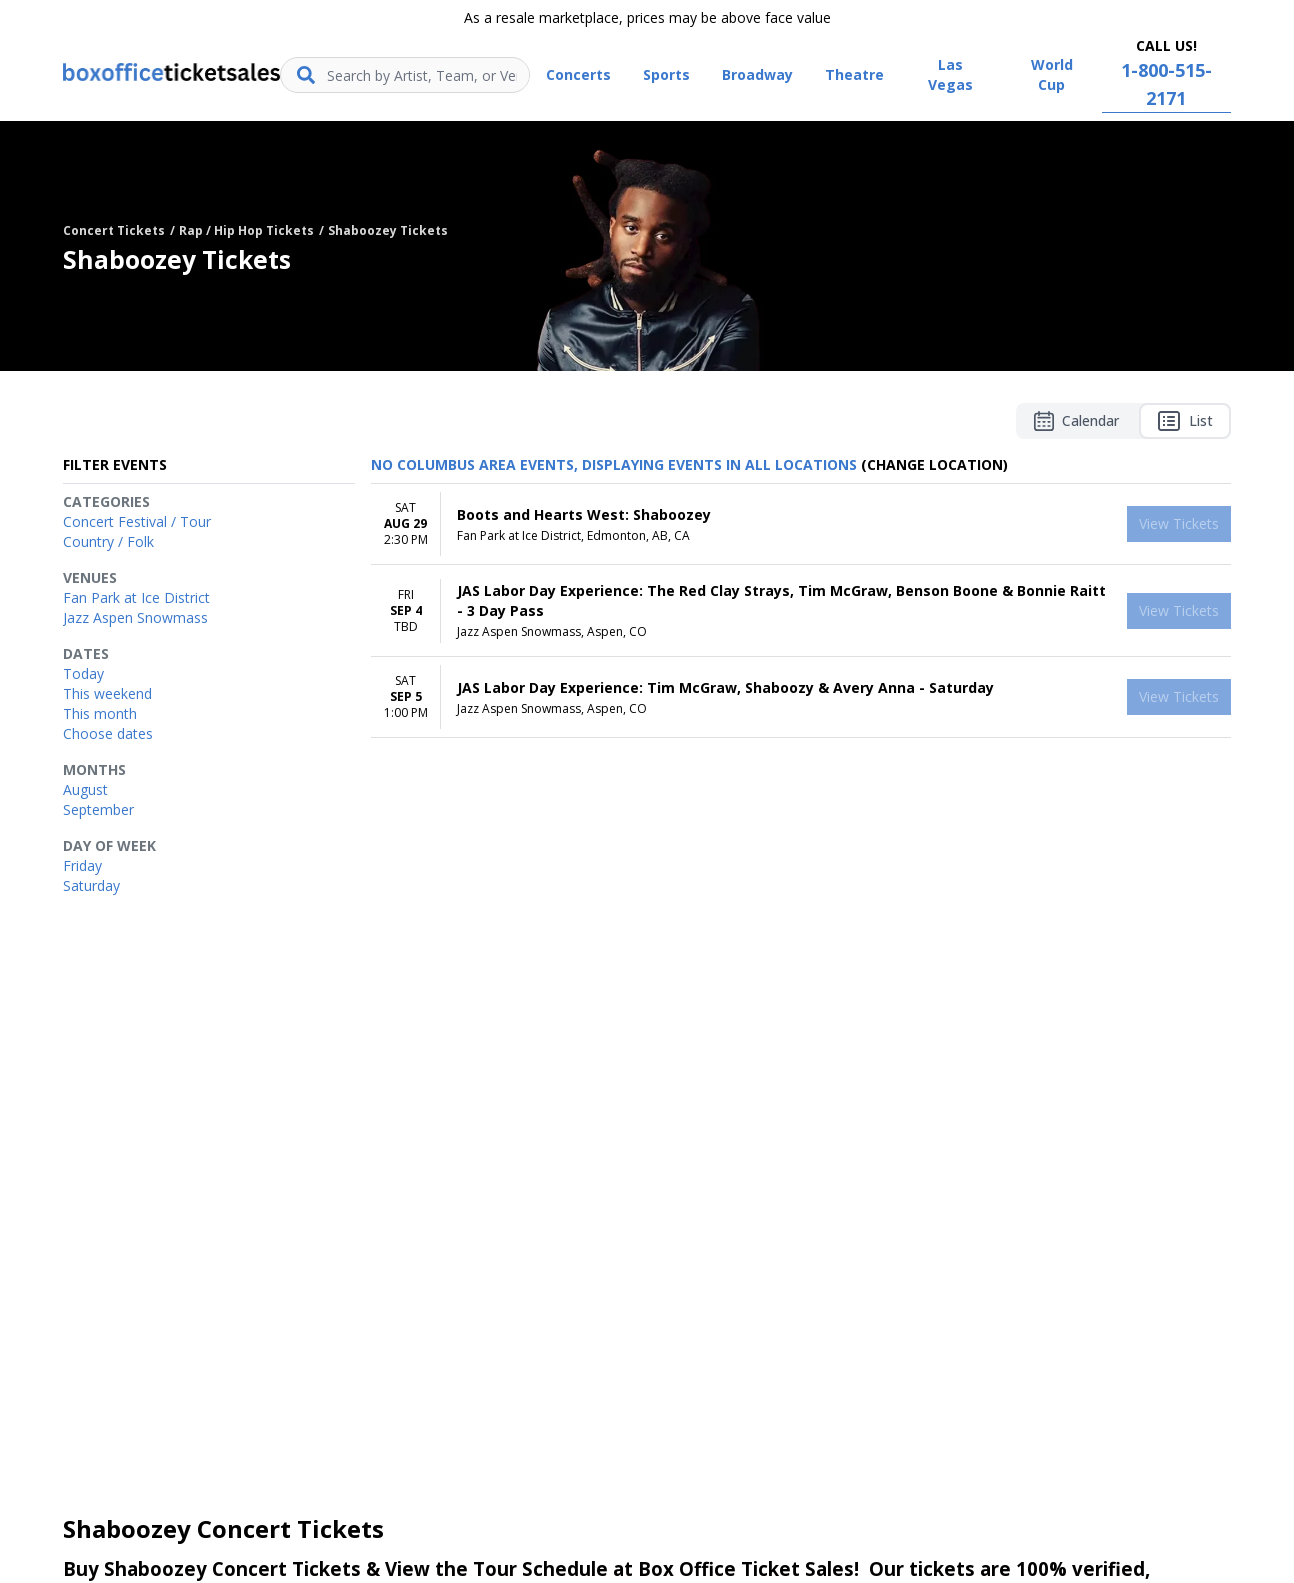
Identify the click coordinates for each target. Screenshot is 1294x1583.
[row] (801, 524)
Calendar (1076, 421)
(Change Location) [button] (934, 464)
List (1185, 421)
